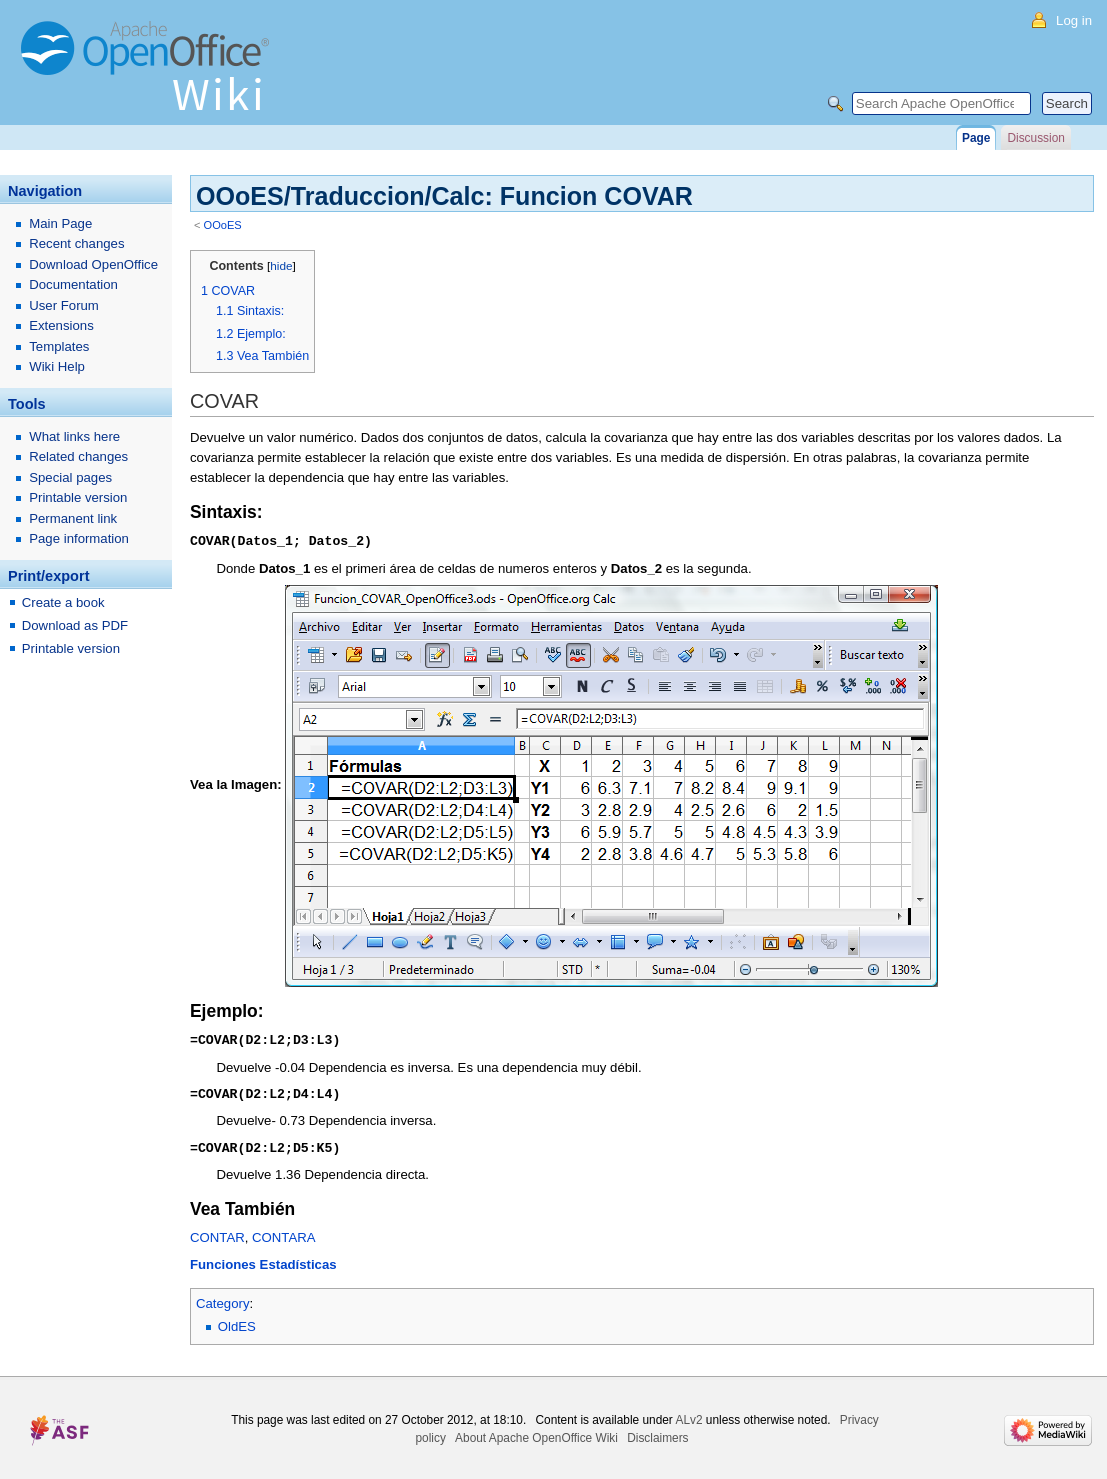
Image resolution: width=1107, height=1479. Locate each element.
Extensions (61, 325)
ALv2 (688, 1416)
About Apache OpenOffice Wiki (536, 1434)
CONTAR (217, 1233)
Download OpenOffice (93, 264)
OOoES (223, 225)
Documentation (73, 284)
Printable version (78, 497)
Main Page (60, 223)
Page (976, 138)
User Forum (64, 305)
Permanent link (73, 518)
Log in (1074, 20)
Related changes (78, 456)
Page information (79, 538)
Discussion (1035, 138)
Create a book (63, 602)
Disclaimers (657, 1434)
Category (223, 1299)
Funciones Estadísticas (263, 1260)
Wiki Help (57, 366)
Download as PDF (75, 625)
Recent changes (76, 243)
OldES (237, 1322)
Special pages (70, 477)
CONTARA (284, 1233)
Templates (59, 346)
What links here (74, 436)
